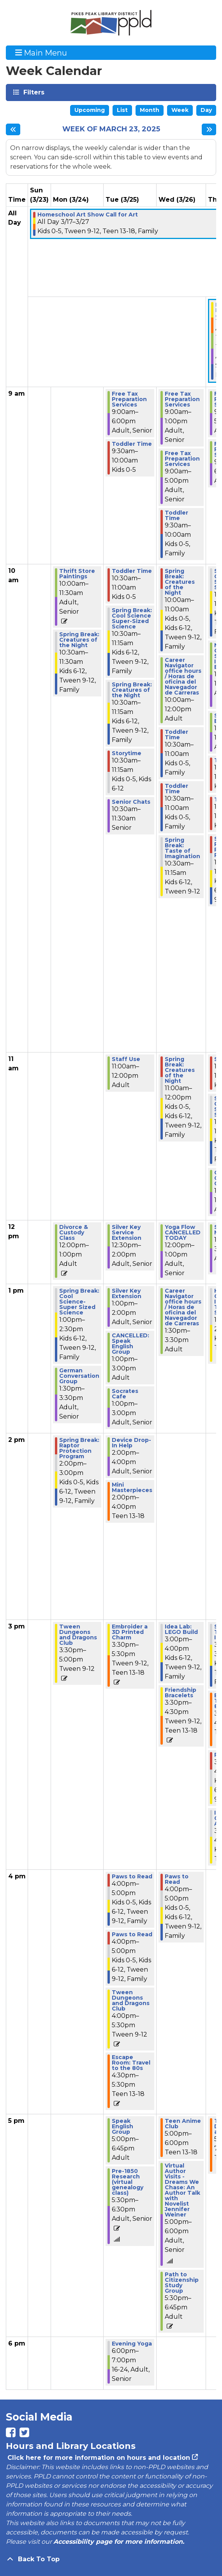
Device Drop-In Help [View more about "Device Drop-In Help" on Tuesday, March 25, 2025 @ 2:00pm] (131, 1442)
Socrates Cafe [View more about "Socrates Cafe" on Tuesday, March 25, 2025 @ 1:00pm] (125, 1393)
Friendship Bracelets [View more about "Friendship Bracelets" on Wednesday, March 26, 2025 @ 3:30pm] (180, 1692)
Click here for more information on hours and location (98, 2457)
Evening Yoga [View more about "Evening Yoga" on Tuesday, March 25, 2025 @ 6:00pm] (132, 2343)
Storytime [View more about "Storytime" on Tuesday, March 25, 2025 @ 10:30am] (126, 753)
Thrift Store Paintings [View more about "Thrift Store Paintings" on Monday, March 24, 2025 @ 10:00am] (77, 573)
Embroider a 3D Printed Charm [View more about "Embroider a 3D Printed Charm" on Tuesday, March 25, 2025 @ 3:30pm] (130, 1632)
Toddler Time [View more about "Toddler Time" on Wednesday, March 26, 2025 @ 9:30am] (176, 515)
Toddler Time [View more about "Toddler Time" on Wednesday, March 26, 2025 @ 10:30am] (176, 734)
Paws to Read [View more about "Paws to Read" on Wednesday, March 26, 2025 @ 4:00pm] (177, 1879)
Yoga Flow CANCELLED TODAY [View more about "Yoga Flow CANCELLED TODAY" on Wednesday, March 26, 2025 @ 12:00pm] (183, 1232)
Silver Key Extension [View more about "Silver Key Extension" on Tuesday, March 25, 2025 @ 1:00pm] (126, 1293)
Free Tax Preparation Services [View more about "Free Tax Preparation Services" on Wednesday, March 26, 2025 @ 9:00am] (182, 399)
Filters (33, 92)
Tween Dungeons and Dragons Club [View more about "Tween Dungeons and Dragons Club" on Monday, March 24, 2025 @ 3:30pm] (78, 1635)
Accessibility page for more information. (118, 2541)
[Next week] (209, 129)
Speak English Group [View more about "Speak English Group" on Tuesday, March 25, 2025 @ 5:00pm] (122, 2126)
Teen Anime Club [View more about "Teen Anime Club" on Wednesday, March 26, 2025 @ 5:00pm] (183, 2123)
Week (180, 109)
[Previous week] (13, 129)
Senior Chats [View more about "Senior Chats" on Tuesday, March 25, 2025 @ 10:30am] (131, 802)
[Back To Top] (111, 2559)
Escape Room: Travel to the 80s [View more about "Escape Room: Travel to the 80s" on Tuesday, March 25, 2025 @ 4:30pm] (131, 2062)
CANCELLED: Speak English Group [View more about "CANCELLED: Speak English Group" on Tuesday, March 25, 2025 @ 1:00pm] (130, 1343)
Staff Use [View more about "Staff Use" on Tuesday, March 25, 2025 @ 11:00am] (126, 1059)
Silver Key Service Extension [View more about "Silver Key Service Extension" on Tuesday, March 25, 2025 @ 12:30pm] (126, 1232)
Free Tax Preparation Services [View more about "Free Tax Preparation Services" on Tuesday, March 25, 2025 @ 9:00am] (129, 399)
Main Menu (41, 52)
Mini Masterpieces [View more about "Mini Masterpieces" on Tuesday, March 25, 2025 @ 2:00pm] (132, 1487)
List (122, 109)
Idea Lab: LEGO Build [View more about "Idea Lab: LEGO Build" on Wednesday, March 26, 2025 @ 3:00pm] (181, 1629)
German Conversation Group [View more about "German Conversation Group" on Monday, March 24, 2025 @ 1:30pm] (79, 1376)
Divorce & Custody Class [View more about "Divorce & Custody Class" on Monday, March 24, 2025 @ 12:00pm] (73, 1232)
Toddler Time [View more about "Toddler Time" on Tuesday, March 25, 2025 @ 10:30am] (132, 571)
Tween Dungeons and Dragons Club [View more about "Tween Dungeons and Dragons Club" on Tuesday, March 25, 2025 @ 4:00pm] (131, 2000)
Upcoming (89, 109)
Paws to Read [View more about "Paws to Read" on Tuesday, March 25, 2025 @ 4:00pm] (132, 1876)
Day (206, 109)
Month (149, 109)
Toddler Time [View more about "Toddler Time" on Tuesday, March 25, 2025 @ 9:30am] (132, 444)
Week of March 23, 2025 (111, 129)
